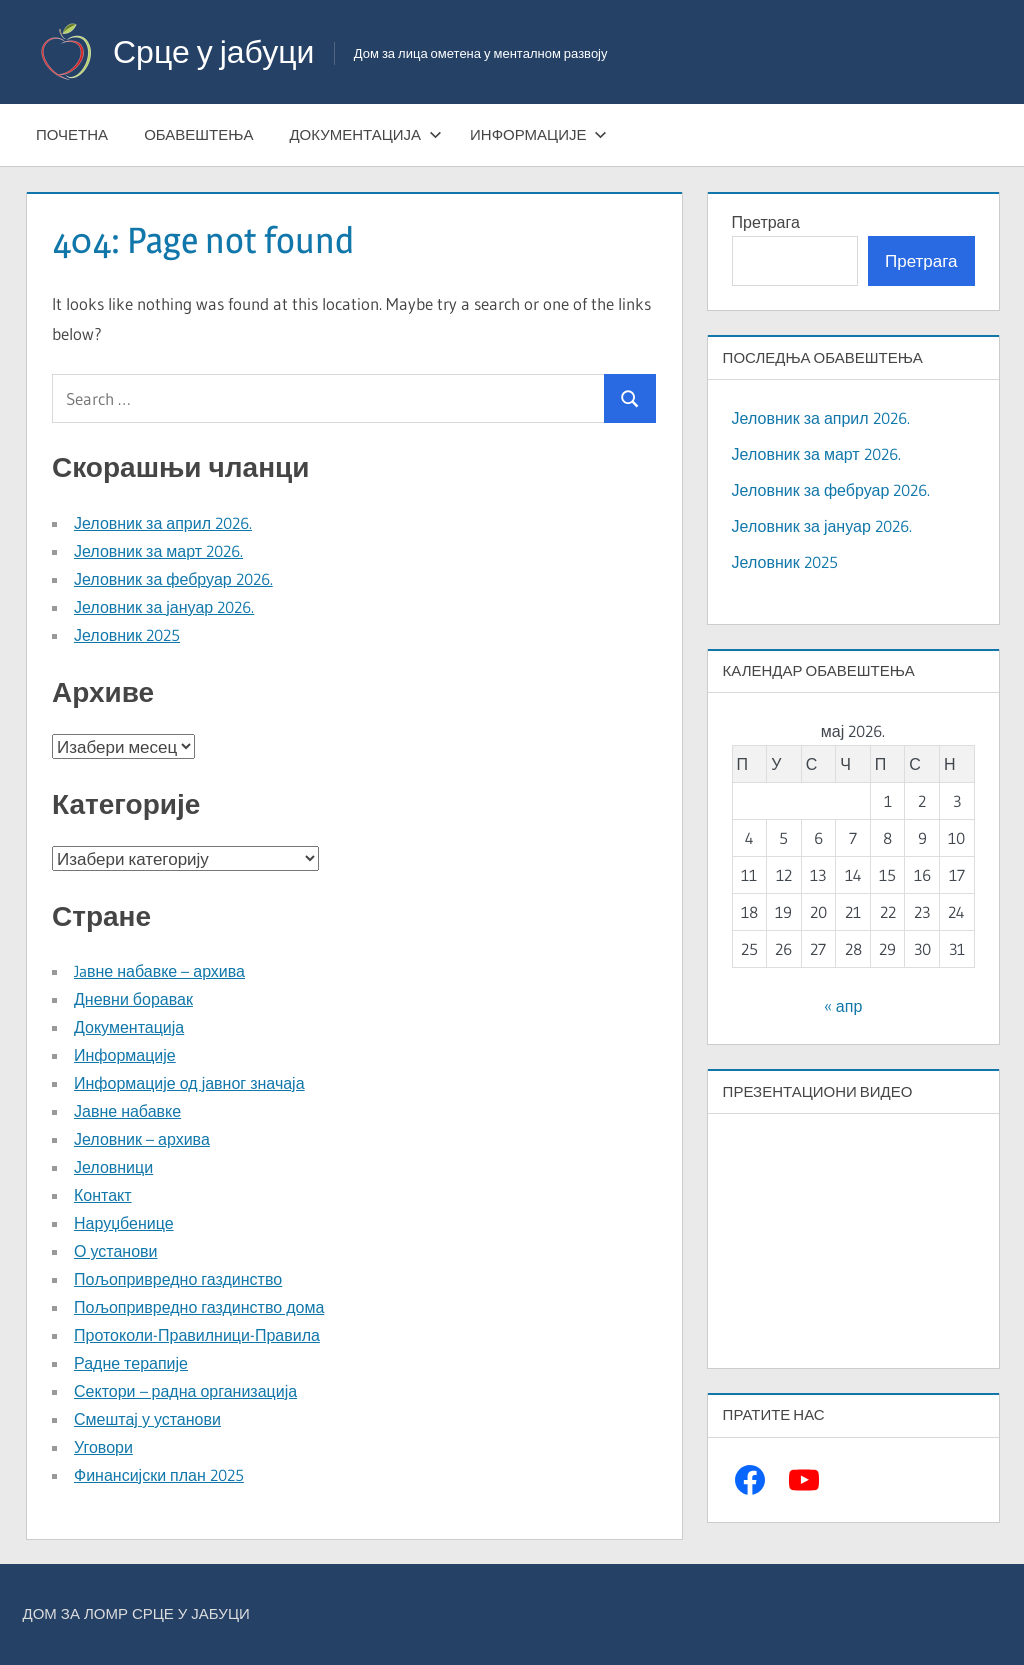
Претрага (766, 222)
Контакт (103, 1195)
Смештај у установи (147, 1419)
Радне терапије (131, 1363)
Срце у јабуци (213, 51)
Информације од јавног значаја (189, 1083)
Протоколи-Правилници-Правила (197, 1335)
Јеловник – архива (142, 1139)
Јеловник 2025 (127, 635)
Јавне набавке (127, 1111)
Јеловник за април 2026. (163, 523)
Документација (365, 134)
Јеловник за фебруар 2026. (173, 579)
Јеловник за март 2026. (158, 551)
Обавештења (198, 134)
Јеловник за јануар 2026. (164, 607)
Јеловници (113, 1167)
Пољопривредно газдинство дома (199, 1307)
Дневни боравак (133, 999)
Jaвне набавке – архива (159, 971)
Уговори (103, 1447)
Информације (538, 134)
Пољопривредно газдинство (178, 1279)
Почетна (72, 134)
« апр (843, 1006)
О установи (115, 1251)
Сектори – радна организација (185, 1391)
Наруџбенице (124, 1223)
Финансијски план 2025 (159, 1475)
